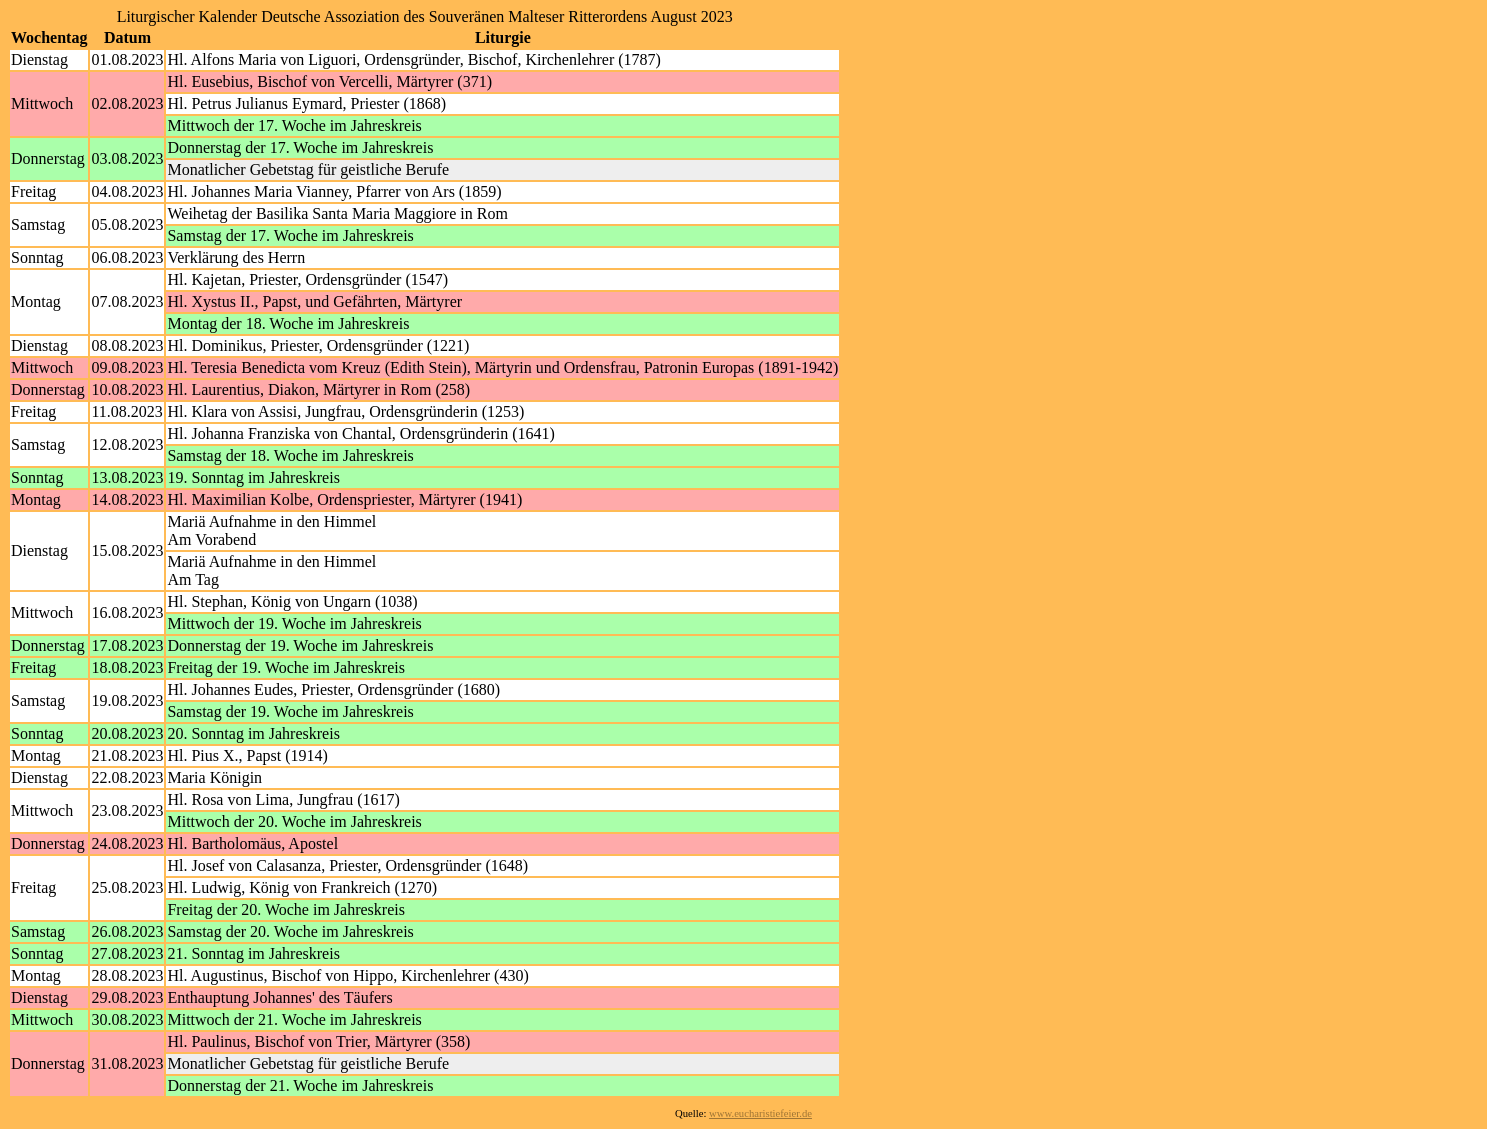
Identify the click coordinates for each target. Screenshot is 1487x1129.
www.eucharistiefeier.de (760, 1113)
